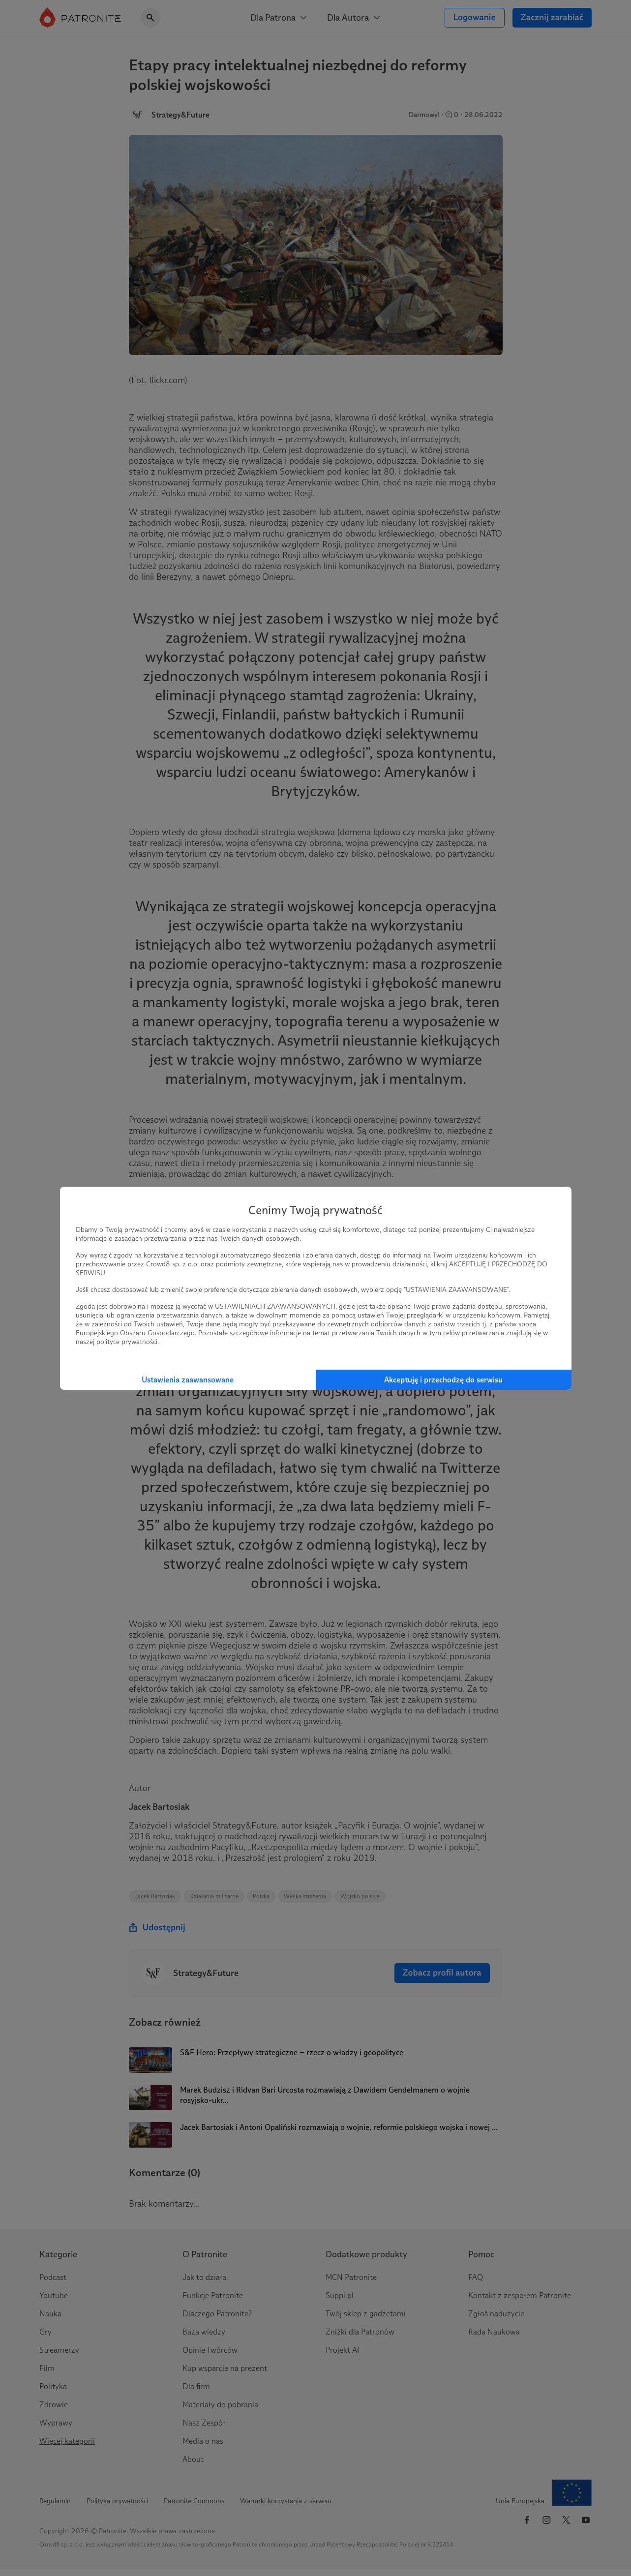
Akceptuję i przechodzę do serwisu (443, 1380)
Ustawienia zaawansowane (188, 1380)
